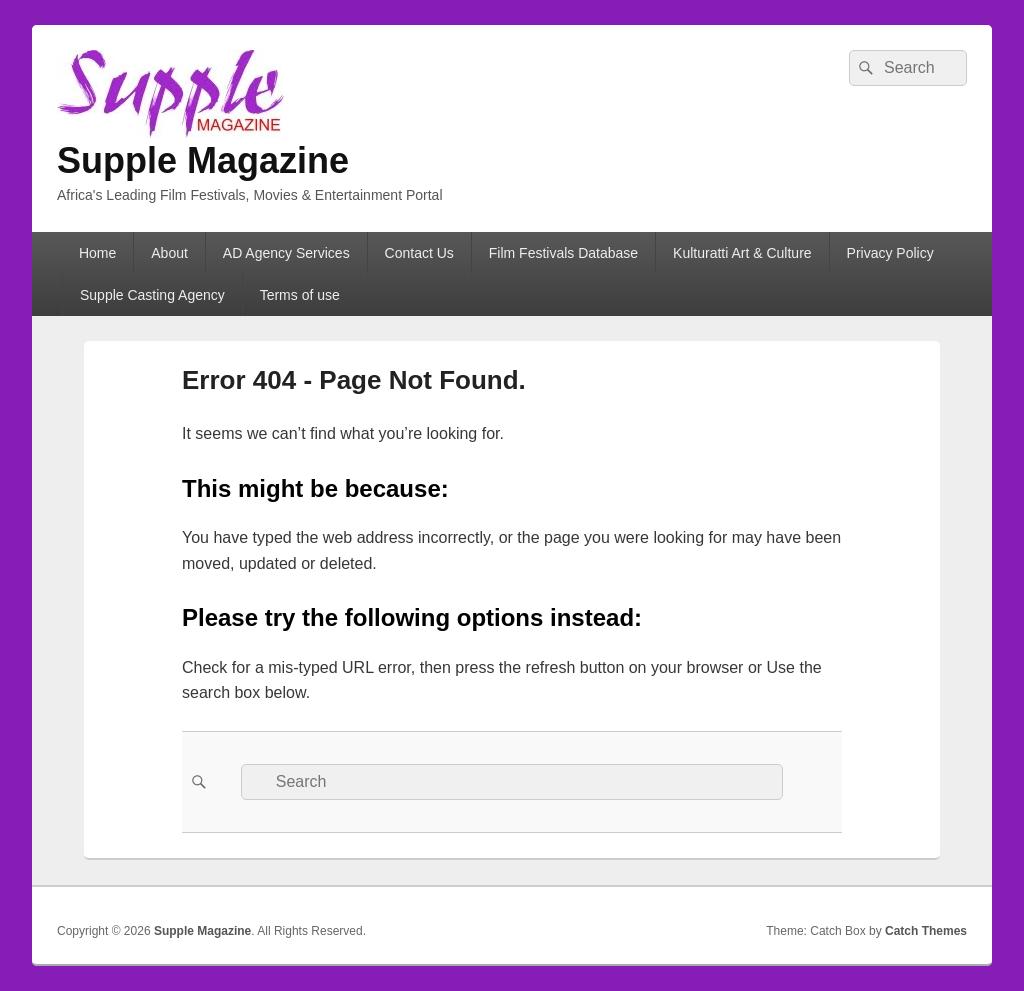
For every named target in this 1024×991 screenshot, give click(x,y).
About (169, 253)
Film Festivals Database (563, 253)
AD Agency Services (286, 253)
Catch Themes (926, 931)
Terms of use (300, 295)
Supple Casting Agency (152, 295)
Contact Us (419, 253)
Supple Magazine (203, 160)
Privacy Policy (890, 253)
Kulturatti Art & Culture (742, 253)
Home (97, 253)
